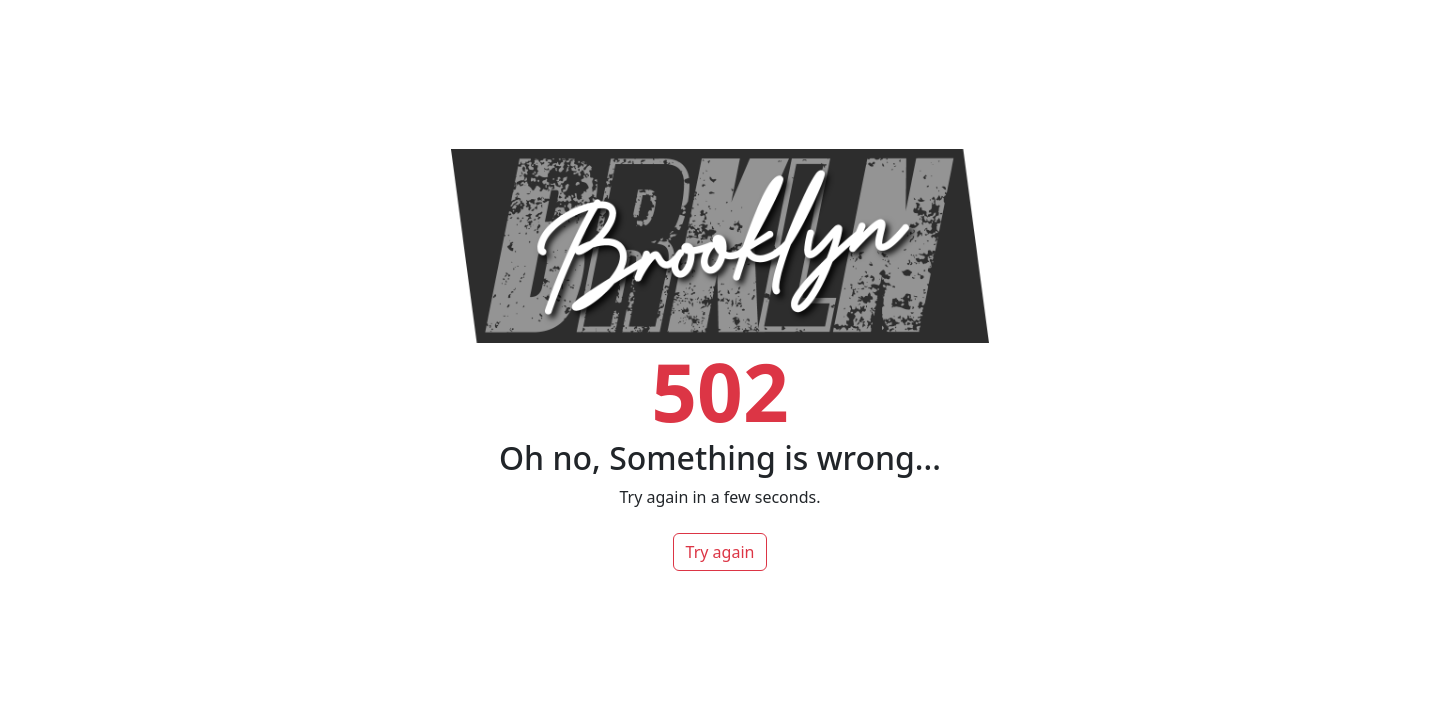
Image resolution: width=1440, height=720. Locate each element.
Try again (720, 552)
